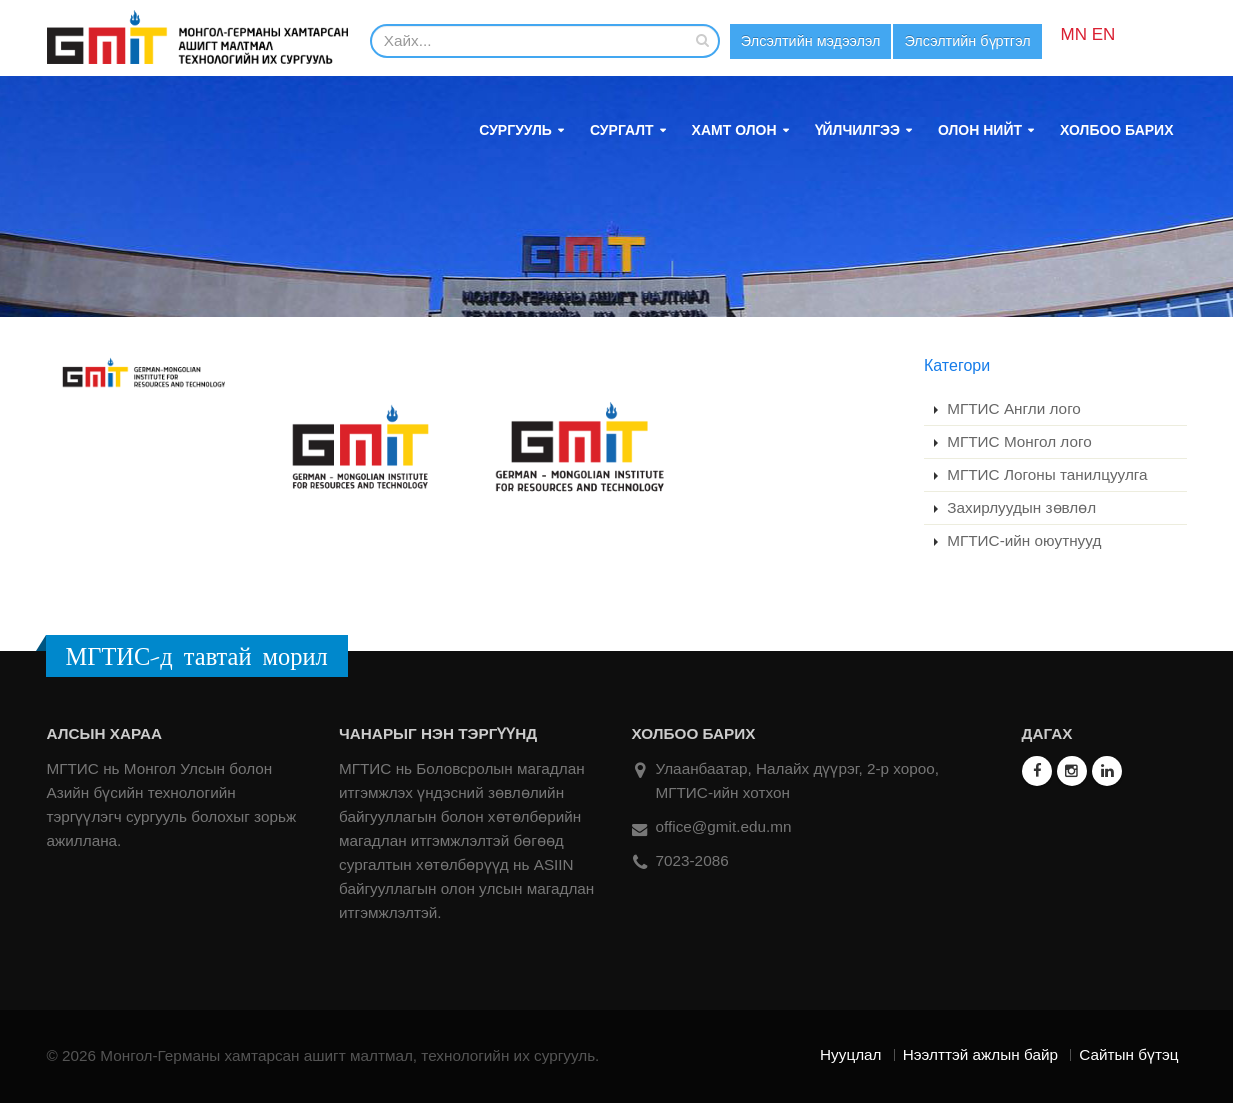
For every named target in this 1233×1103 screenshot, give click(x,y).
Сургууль (515, 130)
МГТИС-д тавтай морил (197, 656)
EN (1120, 34)
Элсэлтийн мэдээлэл (815, 41)
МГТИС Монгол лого (1017, 441)
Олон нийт (980, 130)
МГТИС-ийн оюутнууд (1022, 540)
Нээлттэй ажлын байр (980, 1054)
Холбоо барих (1116, 130)
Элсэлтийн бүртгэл (980, 41)
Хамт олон (734, 130)
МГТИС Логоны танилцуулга (1045, 474)
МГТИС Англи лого (1012, 408)
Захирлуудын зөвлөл (1019, 507)
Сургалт (622, 130)
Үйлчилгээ (857, 130)
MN (1090, 34)
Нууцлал (850, 1054)
